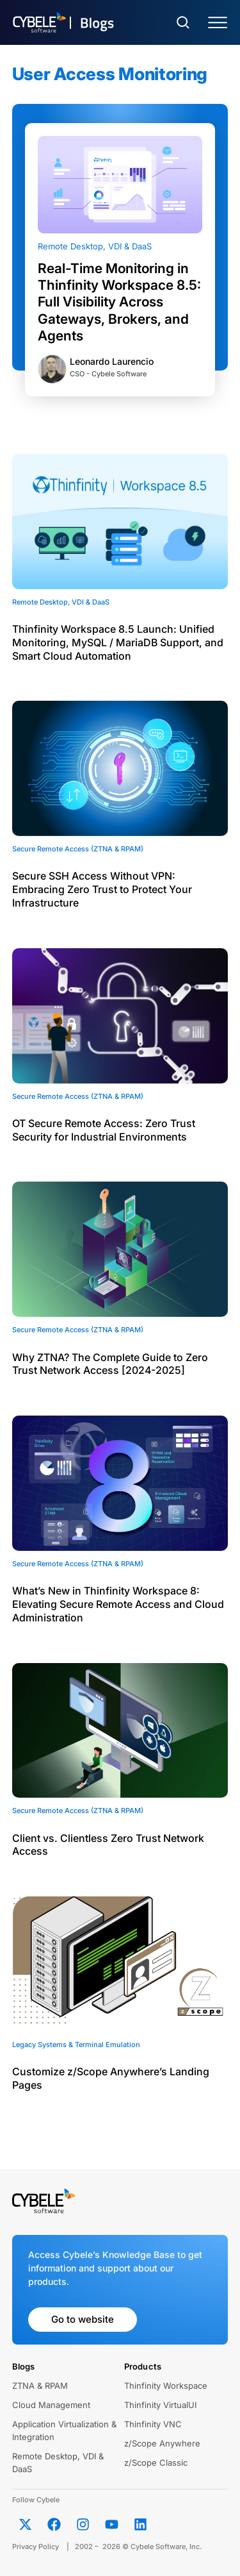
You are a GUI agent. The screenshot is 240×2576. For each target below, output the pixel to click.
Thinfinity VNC (153, 2424)
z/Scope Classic (156, 2462)
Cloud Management (51, 2405)
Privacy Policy (35, 2546)
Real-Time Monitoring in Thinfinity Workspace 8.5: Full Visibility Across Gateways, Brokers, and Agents (119, 302)
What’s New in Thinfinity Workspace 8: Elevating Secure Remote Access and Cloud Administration (118, 1604)
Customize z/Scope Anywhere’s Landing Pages (110, 2078)
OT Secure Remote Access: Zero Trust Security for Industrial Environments (103, 1130)
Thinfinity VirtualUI (160, 2405)
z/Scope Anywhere (162, 2443)
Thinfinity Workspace (165, 2385)
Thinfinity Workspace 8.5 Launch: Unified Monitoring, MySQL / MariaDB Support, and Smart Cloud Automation (117, 642)
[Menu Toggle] (217, 23)
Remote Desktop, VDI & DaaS (95, 246)
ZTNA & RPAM (40, 2385)
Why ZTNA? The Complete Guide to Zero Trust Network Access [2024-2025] (110, 1364)
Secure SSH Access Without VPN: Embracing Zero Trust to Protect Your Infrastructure (102, 889)
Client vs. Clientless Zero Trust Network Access (108, 1845)
